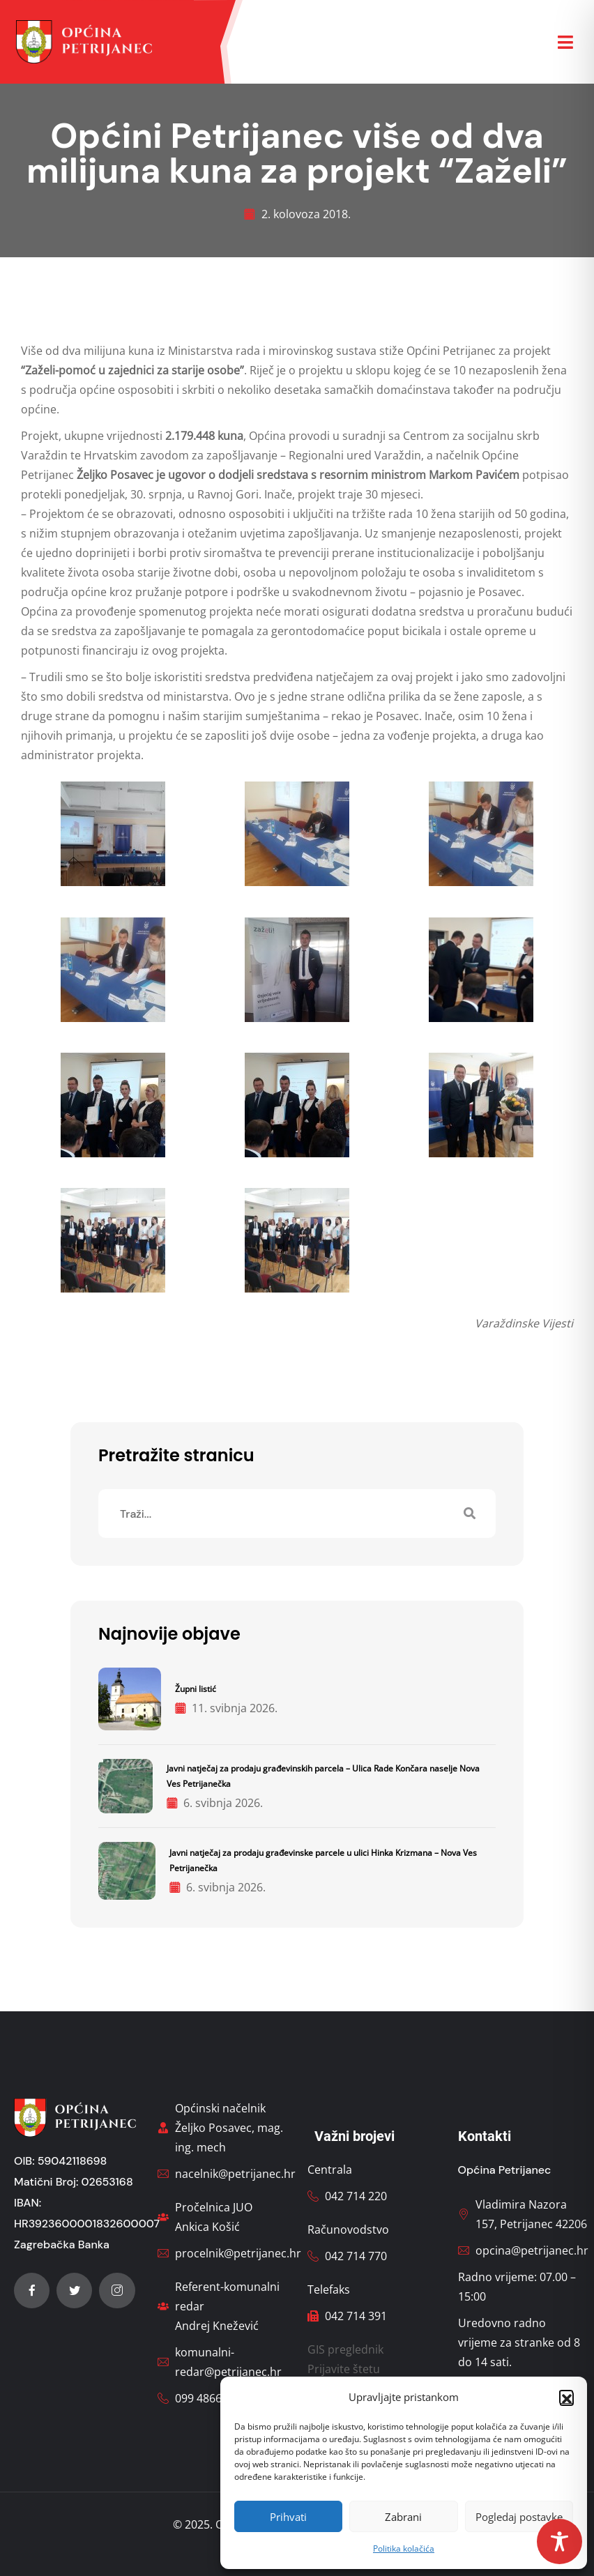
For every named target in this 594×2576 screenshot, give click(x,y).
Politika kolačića (403, 2548)
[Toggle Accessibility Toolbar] (559, 2541)
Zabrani (403, 2517)
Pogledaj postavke (519, 2517)
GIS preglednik (345, 2349)
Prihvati (288, 2517)
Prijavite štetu (343, 2369)
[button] (566, 2397)
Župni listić (195, 1689)
